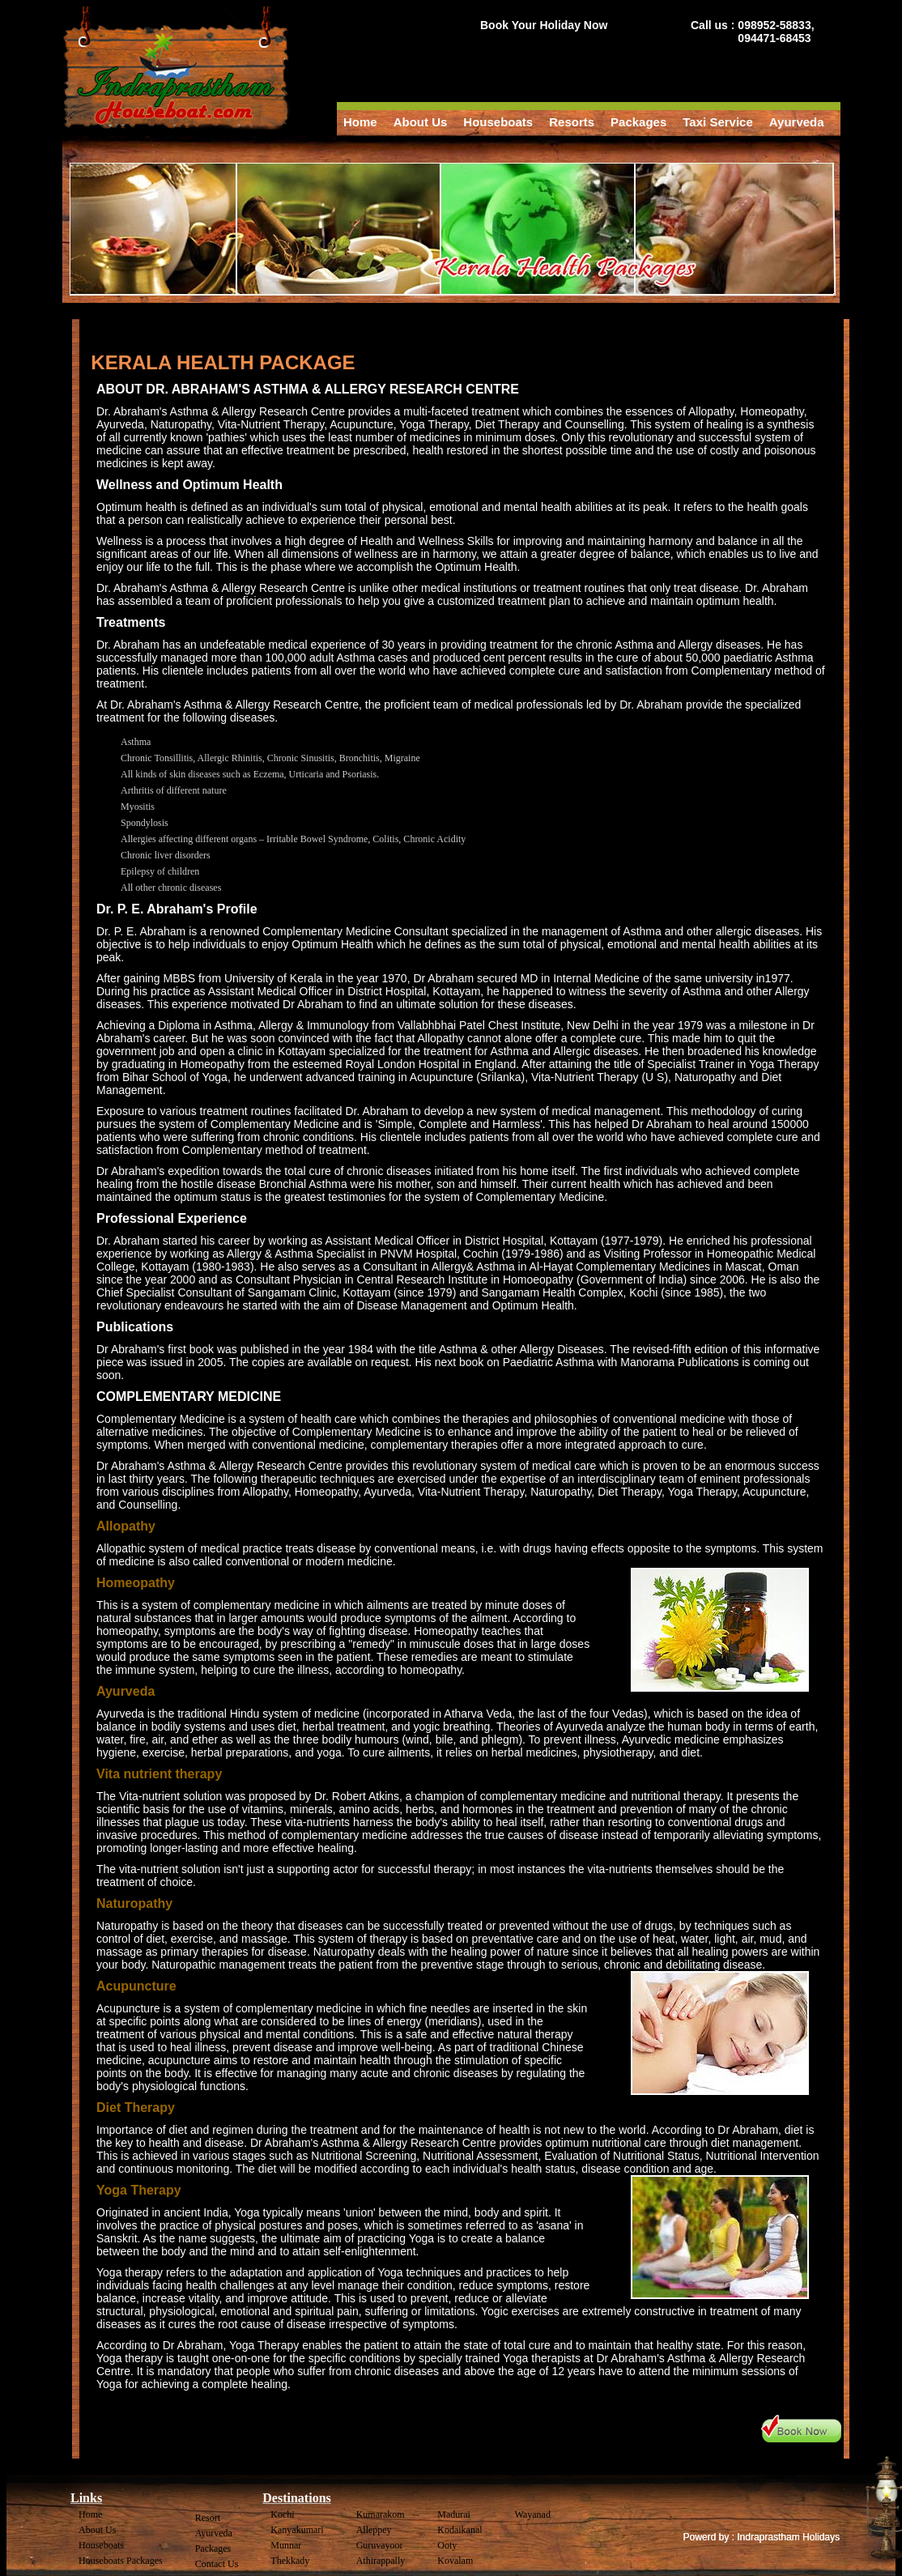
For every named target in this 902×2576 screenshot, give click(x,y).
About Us (421, 122)
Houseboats (498, 122)
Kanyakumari (296, 2530)
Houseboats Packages (121, 2560)
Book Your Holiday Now (543, 25)
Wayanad (533, 2514)
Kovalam (455, 2560)
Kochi (282, 2514)
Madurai (453, 2514)
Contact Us (217, 2564)
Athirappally (381, 2560)
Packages (638, 122)
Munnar (285, 2545)
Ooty (447, 2545)
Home (360, 122)
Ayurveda (796, 122)
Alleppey (374, 2530)
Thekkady (289, 2560)
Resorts (571, 122)
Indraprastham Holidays (788, 2537)
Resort (207, 2517)
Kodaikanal (459, 2530)
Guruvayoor (379, 2545)
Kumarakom (380, 2514)
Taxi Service (717, 122)
